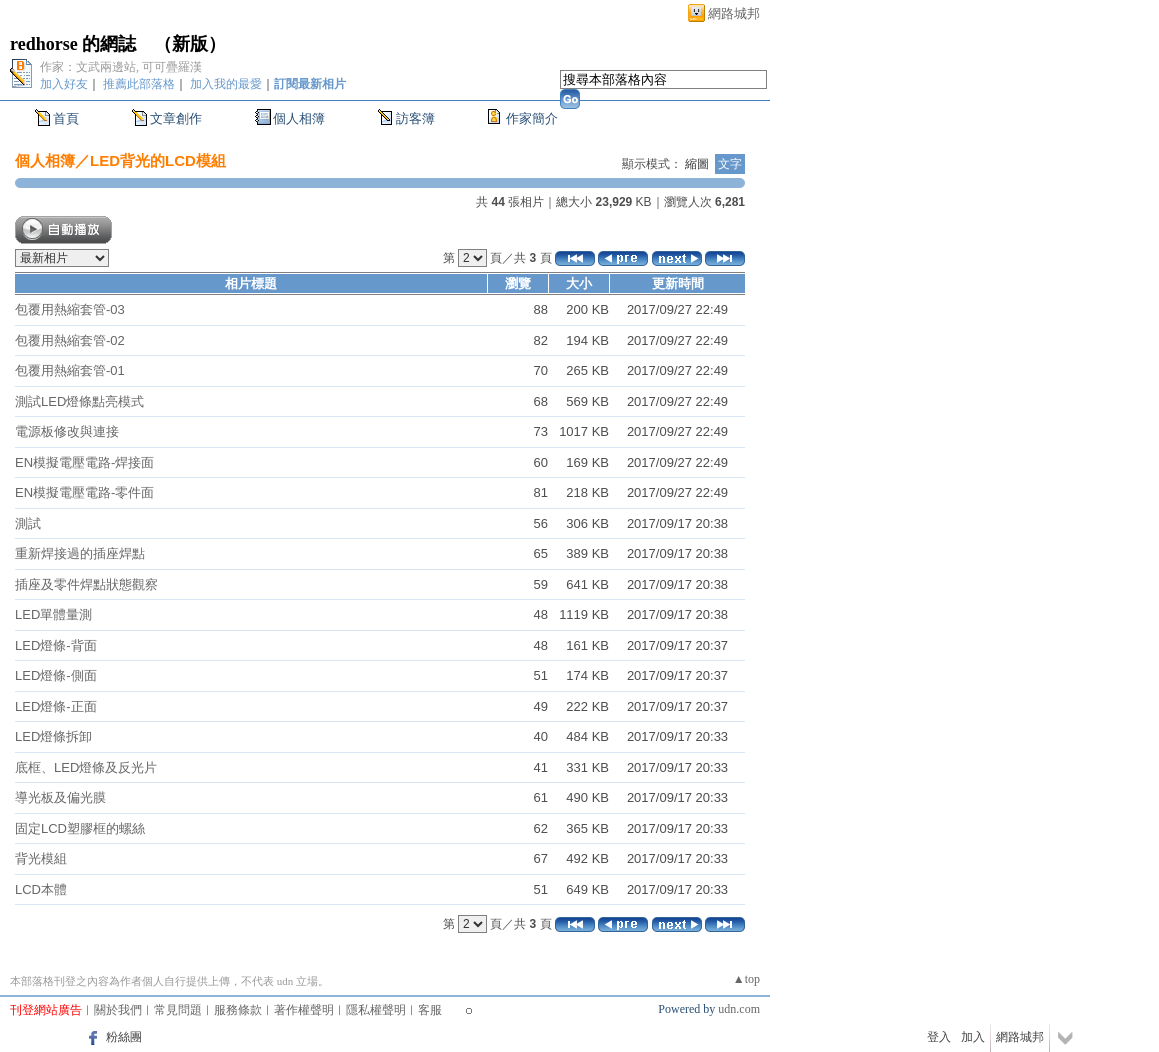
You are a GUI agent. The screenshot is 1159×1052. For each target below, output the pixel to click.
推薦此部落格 (139, 84)
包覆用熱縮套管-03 (70, 309)
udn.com (739, 1009)
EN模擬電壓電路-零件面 (84, 492)
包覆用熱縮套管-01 (70, 370)
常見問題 (178, 1010)
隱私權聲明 (376, 1010)
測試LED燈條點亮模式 (79, 401)
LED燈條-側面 (56, 675)
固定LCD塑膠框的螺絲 (80, 828)
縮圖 (697, 164)
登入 (939, 1037)
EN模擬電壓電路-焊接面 (84, 462)
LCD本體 (41, 889)
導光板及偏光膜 (60, 797)
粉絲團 (124, 1037)
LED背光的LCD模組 (158, 160)
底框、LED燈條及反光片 (86, 767)
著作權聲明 (304, 1010)
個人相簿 (299, 118)
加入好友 (64, 84)
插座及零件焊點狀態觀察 (86, 584)
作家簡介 (532, 118)
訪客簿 (415, 118)
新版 (190, 44)
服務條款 (238, 1010)
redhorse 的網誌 (73, 44)
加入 (973, 1037)
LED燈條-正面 (56, 706)
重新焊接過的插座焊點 (80, 553)
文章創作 (176, 118)
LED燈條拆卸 (53, 736)
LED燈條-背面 (56, 645)
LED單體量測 (53, 614)
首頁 (66, 118)
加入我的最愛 (226, 84)
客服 (430, 1010)
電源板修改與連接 (67, 431)
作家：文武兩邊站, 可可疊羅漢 (121, 67)
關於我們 (118, 1010)
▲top (746, 979)
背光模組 (41, 858)
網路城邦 (734, 13)
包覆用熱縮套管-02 (70, 340)
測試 (28, 523)
